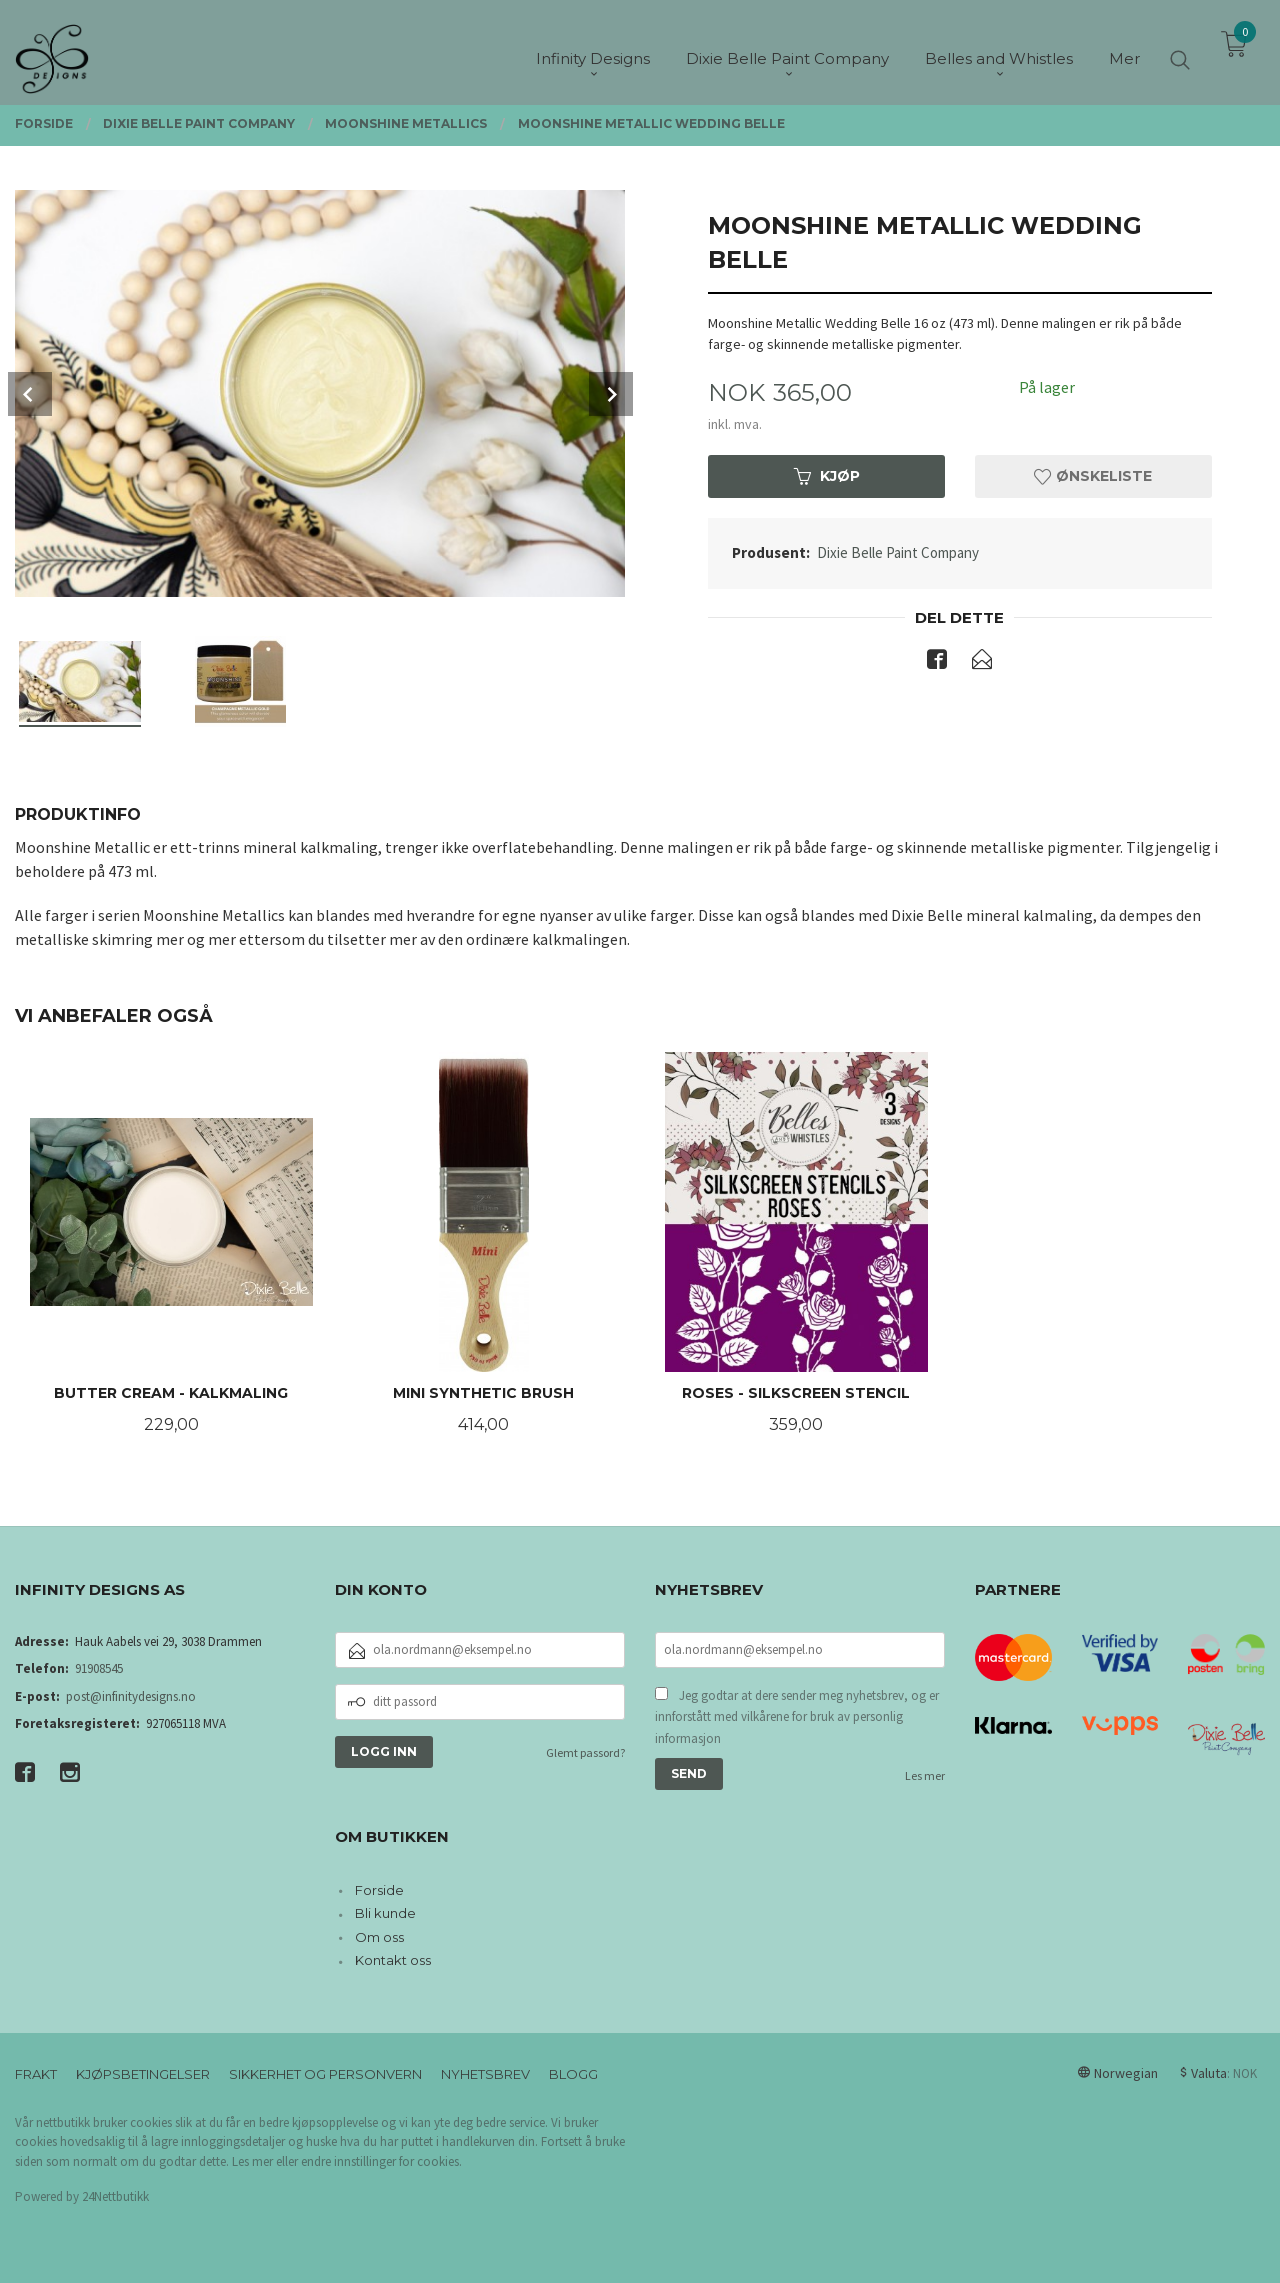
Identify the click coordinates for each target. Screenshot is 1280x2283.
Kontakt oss (393, 1960)
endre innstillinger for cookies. (381, 2161)
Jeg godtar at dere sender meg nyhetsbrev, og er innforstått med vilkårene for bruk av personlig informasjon (797, 1717)
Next (611, 394)
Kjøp (827, 476)
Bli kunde (385, 1913)
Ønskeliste (1093, 476)
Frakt (36, 2074)
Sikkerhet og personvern (325, 2074)
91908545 (99, 1668)
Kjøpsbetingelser (143, 2074)
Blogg (573, 2074)
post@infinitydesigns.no (131, 1696)
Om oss (379, 1937)
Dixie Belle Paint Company (898, 552)
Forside (379, 1890)
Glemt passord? (585, 1752)
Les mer (925, 1775)
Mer (1124, 50)
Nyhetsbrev (485, 2074)
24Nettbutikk (115, 2196)
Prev (30, 394)
